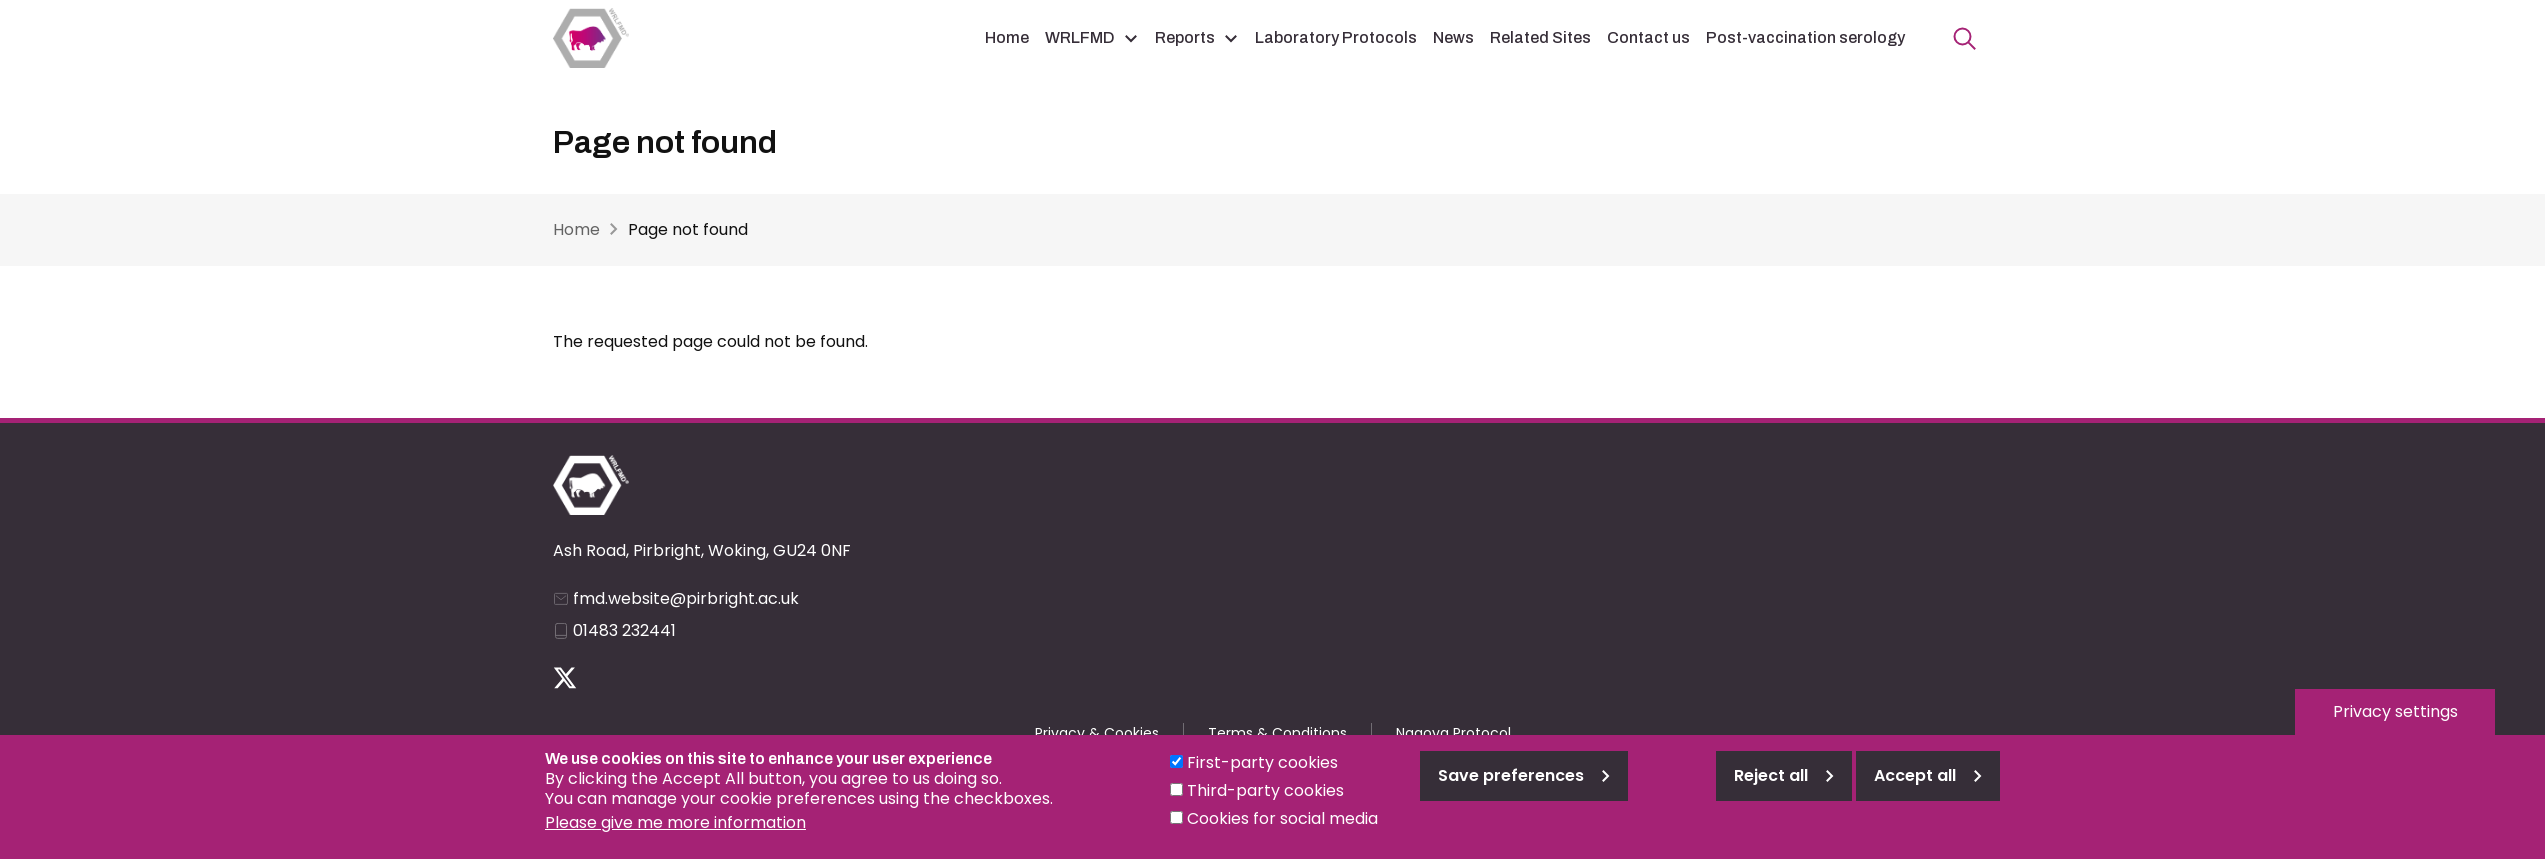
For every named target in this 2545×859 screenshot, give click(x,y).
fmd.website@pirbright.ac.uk (686, 598)
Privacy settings (2395, 711)
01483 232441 (624, 630)
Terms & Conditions (1277, 733)
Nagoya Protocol (1453, 733)
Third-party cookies (1265, 790)
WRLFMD (1080, 37)
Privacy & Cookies (1097, 733)
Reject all (1771, 775)
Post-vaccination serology (1805, 37)
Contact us (1648, 37)
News (1453, 37)
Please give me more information (675, 822)
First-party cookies (1262, 762)
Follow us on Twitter (565, 678)
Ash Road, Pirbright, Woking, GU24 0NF (702, 550)
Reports (1185, 37)
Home (1007, 37)
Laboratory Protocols (1336, 37)
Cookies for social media (1282, 818)
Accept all (1915, 775)
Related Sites (1540, 37)
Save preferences (1511, 775)
